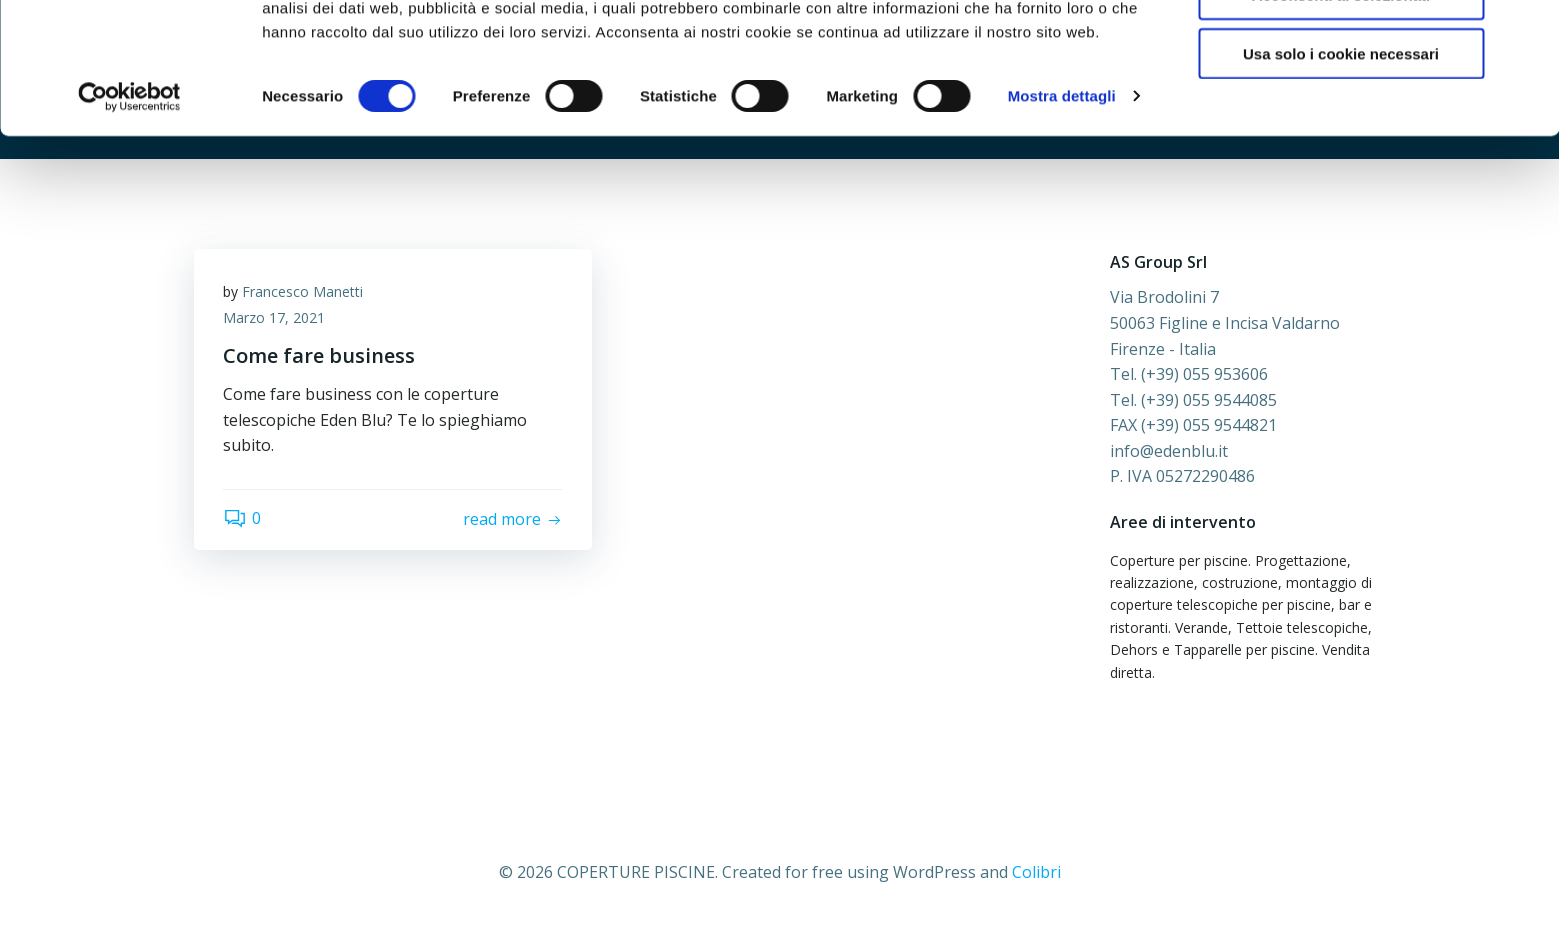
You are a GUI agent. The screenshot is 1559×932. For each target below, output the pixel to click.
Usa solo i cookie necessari (1341, 166)
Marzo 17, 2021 (275, 318)
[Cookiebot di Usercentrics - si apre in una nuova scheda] (129, 210)
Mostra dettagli (1062, 209)
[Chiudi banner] (1528, 31)
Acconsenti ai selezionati (1341, 108)
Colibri (1036, 872)
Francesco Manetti (303, 292)
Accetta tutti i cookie (1341, 49)
